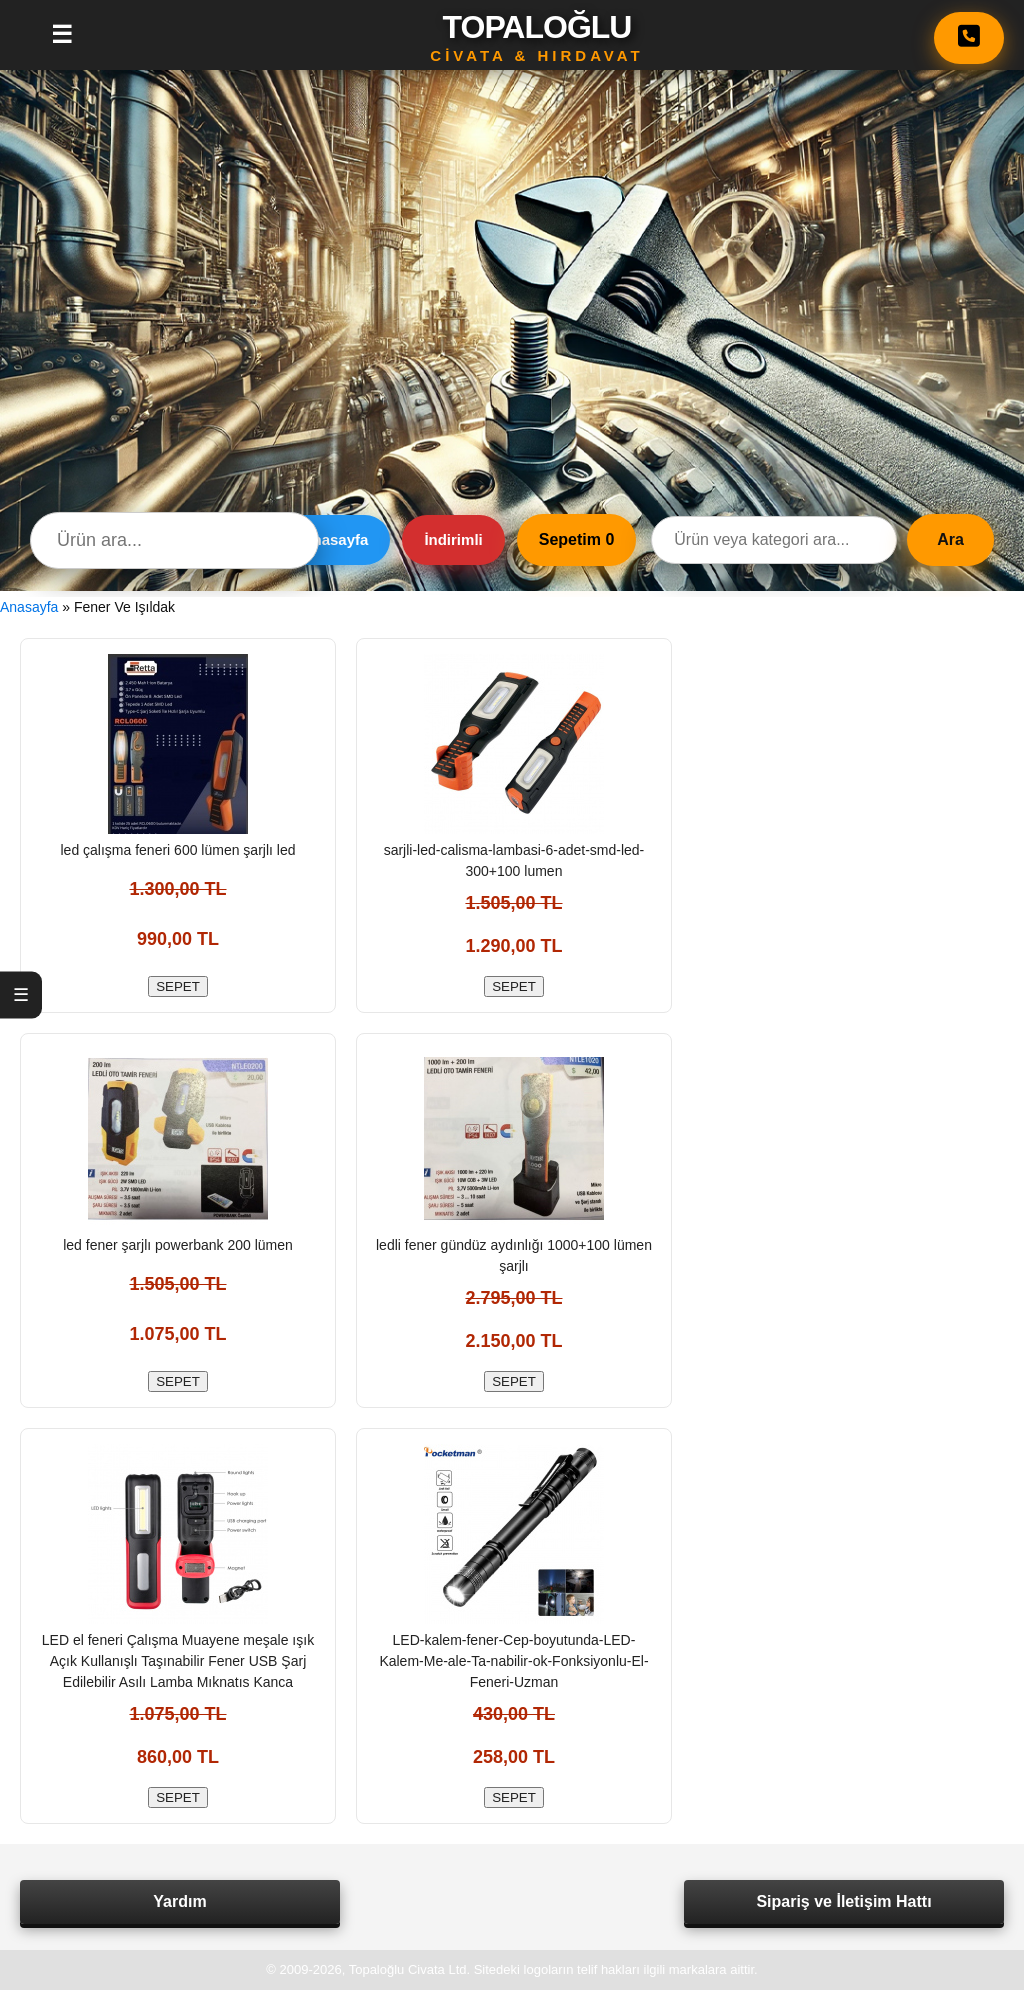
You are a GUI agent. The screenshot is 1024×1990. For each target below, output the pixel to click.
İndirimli (453, 539)
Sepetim (577, 539)
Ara (950, 539)
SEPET (178, 986)
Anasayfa (335, 539)
